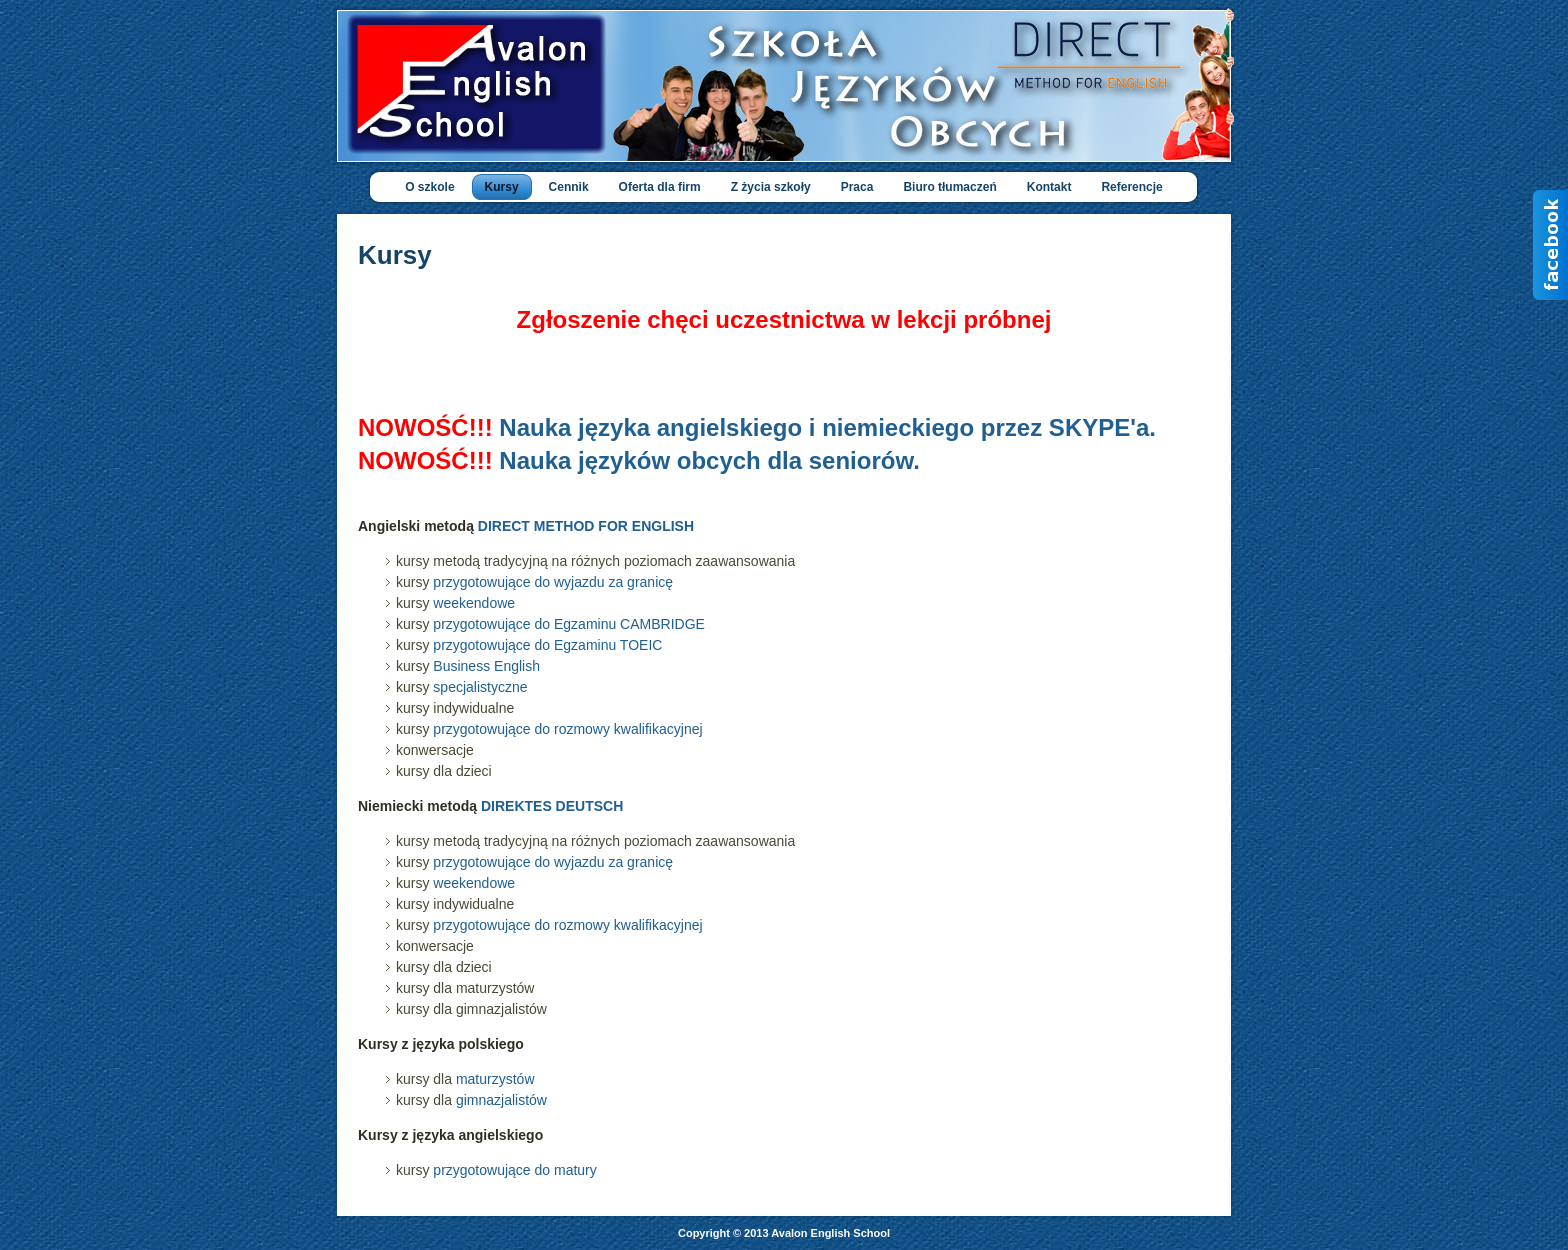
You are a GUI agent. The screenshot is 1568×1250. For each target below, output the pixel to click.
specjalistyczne (480, 687)
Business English (486, 666)
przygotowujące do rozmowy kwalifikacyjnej (567, 729)
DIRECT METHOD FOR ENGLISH (586, 526)
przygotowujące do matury (514, 1170)
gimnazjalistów (501, 1100)
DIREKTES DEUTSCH (552, 806)
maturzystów (495, 1079)
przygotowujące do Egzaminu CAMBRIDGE (569, 624)
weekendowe (474, 603)
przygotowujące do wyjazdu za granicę (553, 582)
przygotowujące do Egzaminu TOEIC (547, 645)
